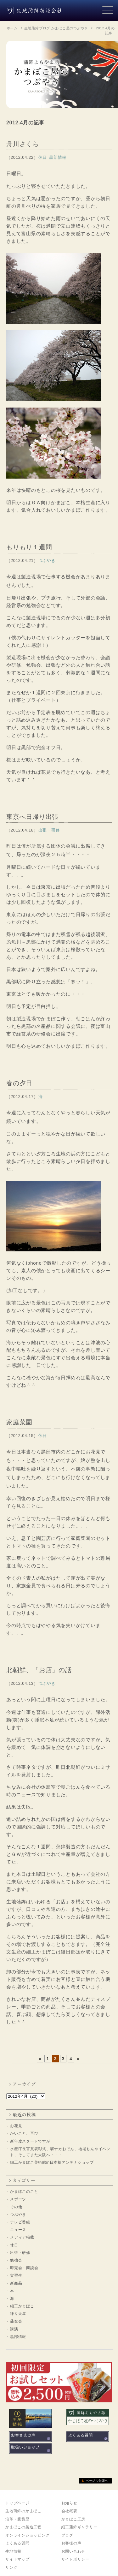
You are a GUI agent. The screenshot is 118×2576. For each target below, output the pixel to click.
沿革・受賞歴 (17, 2519)
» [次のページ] (78, 2058)
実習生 (16, 2275)
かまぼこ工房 (73, 2519)
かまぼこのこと (24, 2191)
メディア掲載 (22, 2237)
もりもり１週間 (29, 547)
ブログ (67, 2535)
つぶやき (18, 2214)
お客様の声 (71, 2543)
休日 (14, 2245)
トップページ (17, 2503)
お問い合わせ (73, 2551)
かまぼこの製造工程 (23, 2527)
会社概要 (69, 2511)
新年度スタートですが (30, 2141)
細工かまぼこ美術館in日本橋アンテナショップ (52, 2162)
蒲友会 (16, 2321)
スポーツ (18, 2199)
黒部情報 (18, 2336)
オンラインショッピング (27, 2535)
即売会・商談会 (24, 2268)
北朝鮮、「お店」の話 (39, 1670)
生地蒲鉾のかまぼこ (23, 2511)
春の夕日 (19, 1083)
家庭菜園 (19, 1422)
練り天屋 (18, 2313)
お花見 (16, 2126)
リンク (11, 2567)
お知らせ (69, 2503)
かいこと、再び (24, 2133)
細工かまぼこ (22, 2306)
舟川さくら (22, 143)
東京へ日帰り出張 (32, 816)
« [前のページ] (40, 2058)
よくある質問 (17, 2543)
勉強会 (16, 2260)
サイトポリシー (75, 2559)
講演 (14, 2329)
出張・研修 (20, 2253)
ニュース (18, 2229)
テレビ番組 (20, 2222)
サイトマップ (17, 2559)
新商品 (16, 2283)
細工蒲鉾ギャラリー (79, 2527)
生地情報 (13, 2551)
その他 (16, 2207)
